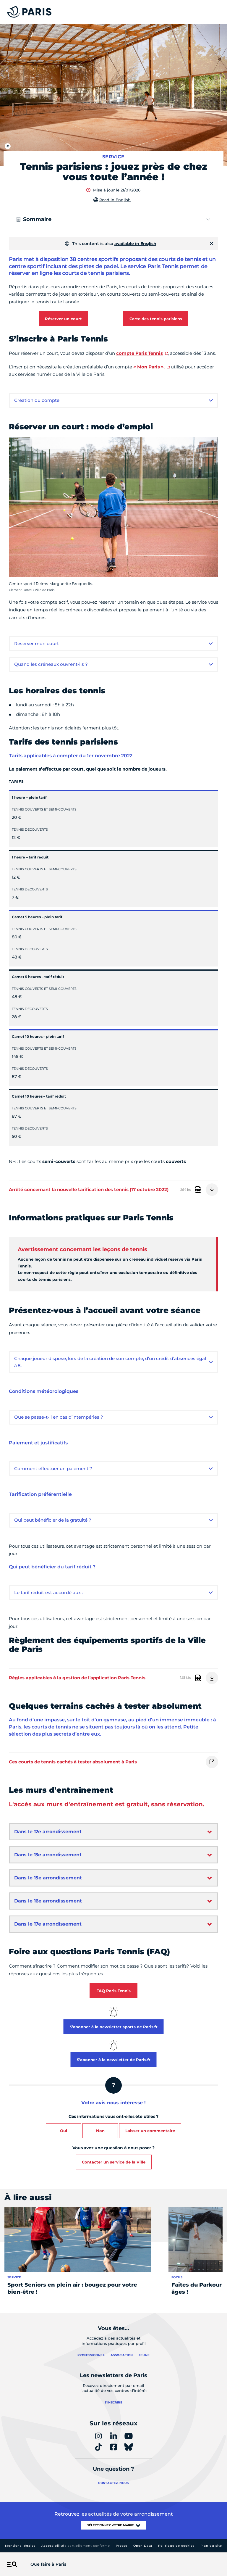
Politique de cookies (176, 2546)
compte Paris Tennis (139, 353)
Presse (121, 2546)
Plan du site (211, 2546)
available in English (135, 243)
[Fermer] (211, 243)
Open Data (142, 2546)
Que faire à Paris (48, 2564)
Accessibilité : (75, 2546)
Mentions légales (20, 2546)
